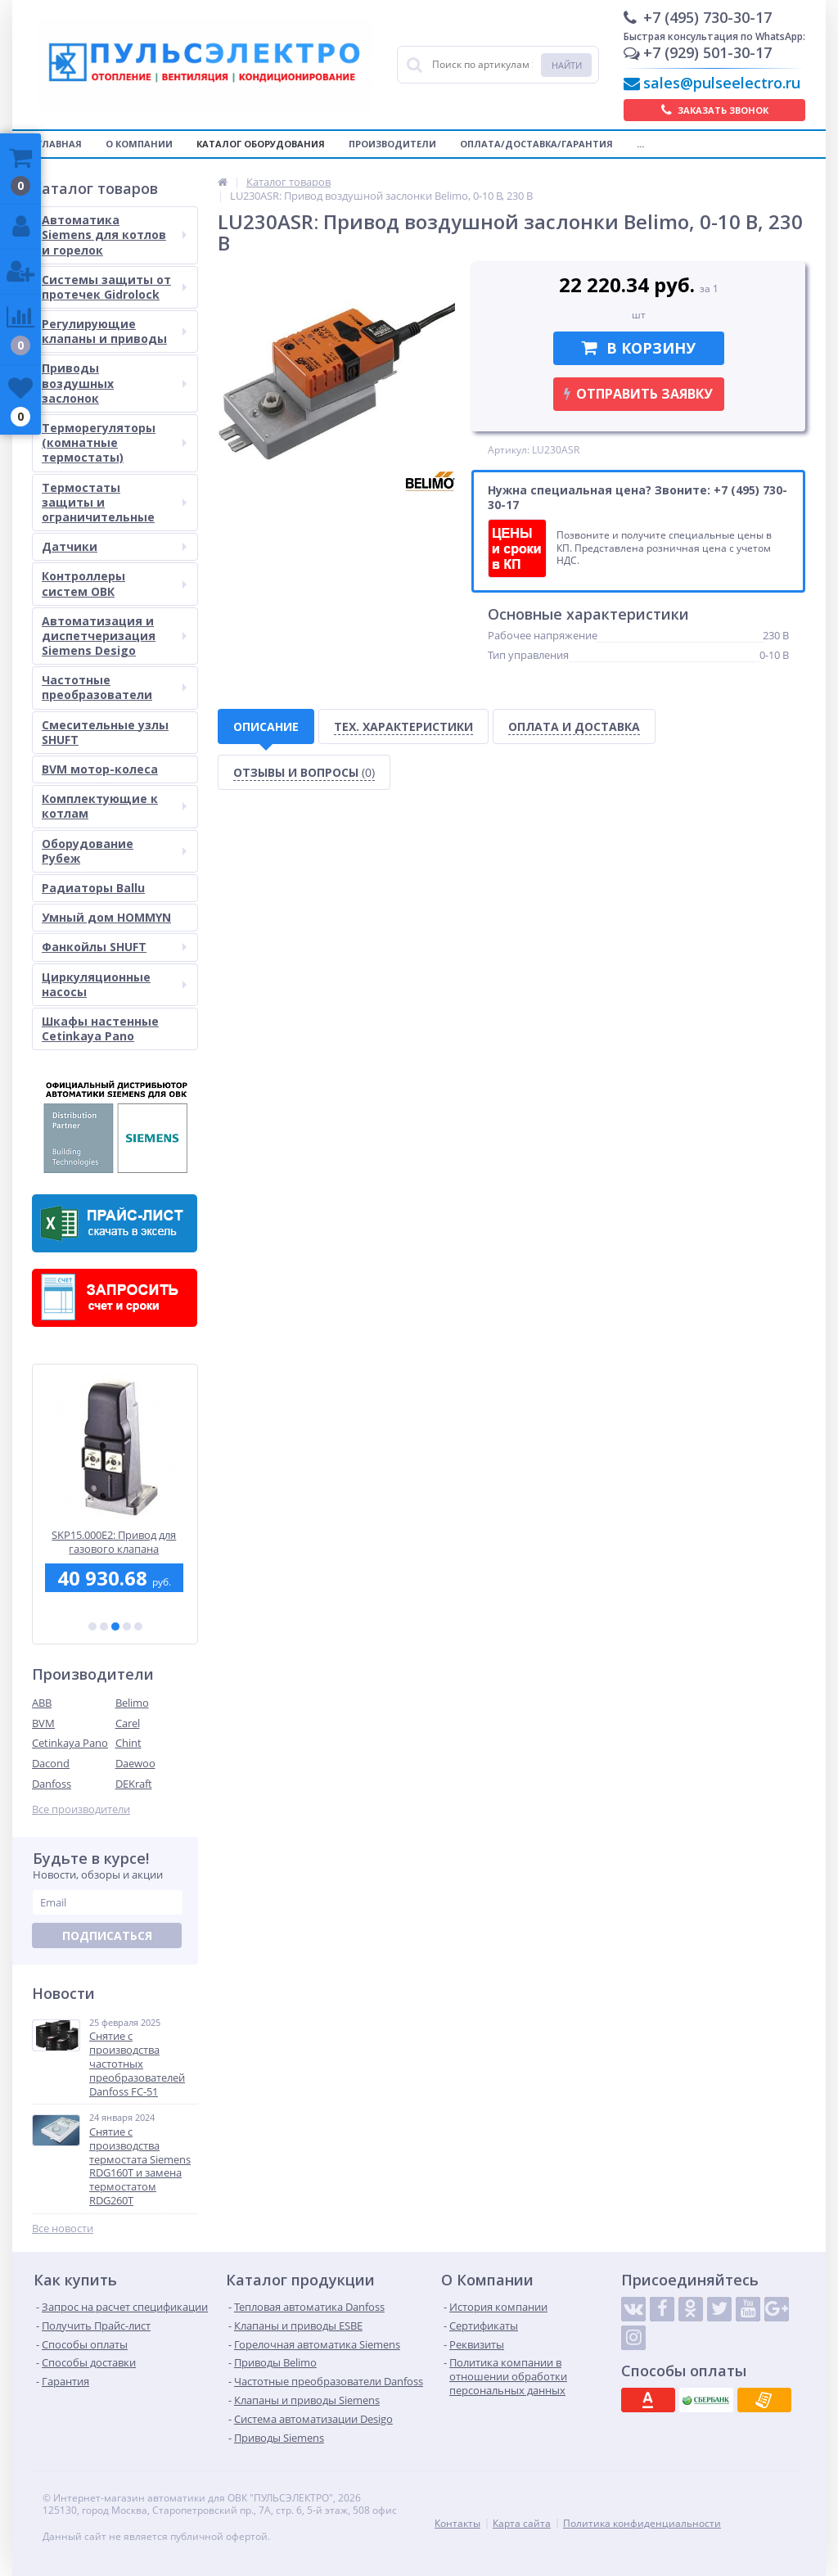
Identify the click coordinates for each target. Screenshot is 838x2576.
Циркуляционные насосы (114, 984)
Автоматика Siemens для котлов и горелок (114, 234)
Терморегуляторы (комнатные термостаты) (114, 442)
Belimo (132, 1702)
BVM (43, 1723)
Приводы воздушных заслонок (114, 382)
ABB (42, 1702)
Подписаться (107, 1935)
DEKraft (133, 1783)
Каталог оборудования (260, 144)
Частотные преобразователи (114, 687)
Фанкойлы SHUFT (114, 946)
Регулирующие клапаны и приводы (114, 331)
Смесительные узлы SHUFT (105, 732)
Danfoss (51, 1783)
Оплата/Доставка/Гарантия (536, 144)
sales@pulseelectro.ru (721, 82)
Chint (128, 1742)
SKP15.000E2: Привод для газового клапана (115, 1541)
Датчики (114, 546)
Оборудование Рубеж (114, 851)
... (640, 144)
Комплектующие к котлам (114, 806)
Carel (127, 1723)
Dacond (51, 1763)
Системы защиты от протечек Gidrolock (114, 287)
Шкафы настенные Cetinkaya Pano (100, 1028)
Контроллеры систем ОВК (114, 583)
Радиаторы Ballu (93, 888)
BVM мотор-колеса (100, 769)
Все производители (81, 1809)
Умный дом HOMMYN (106, 917)
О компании (139, 144)
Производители (392, 144)
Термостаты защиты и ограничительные (114, 502)
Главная (59, 144)
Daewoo (135, 1763)
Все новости (62, 2228)
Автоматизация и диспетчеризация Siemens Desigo (114, 635)
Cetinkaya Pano (70, 1742)
